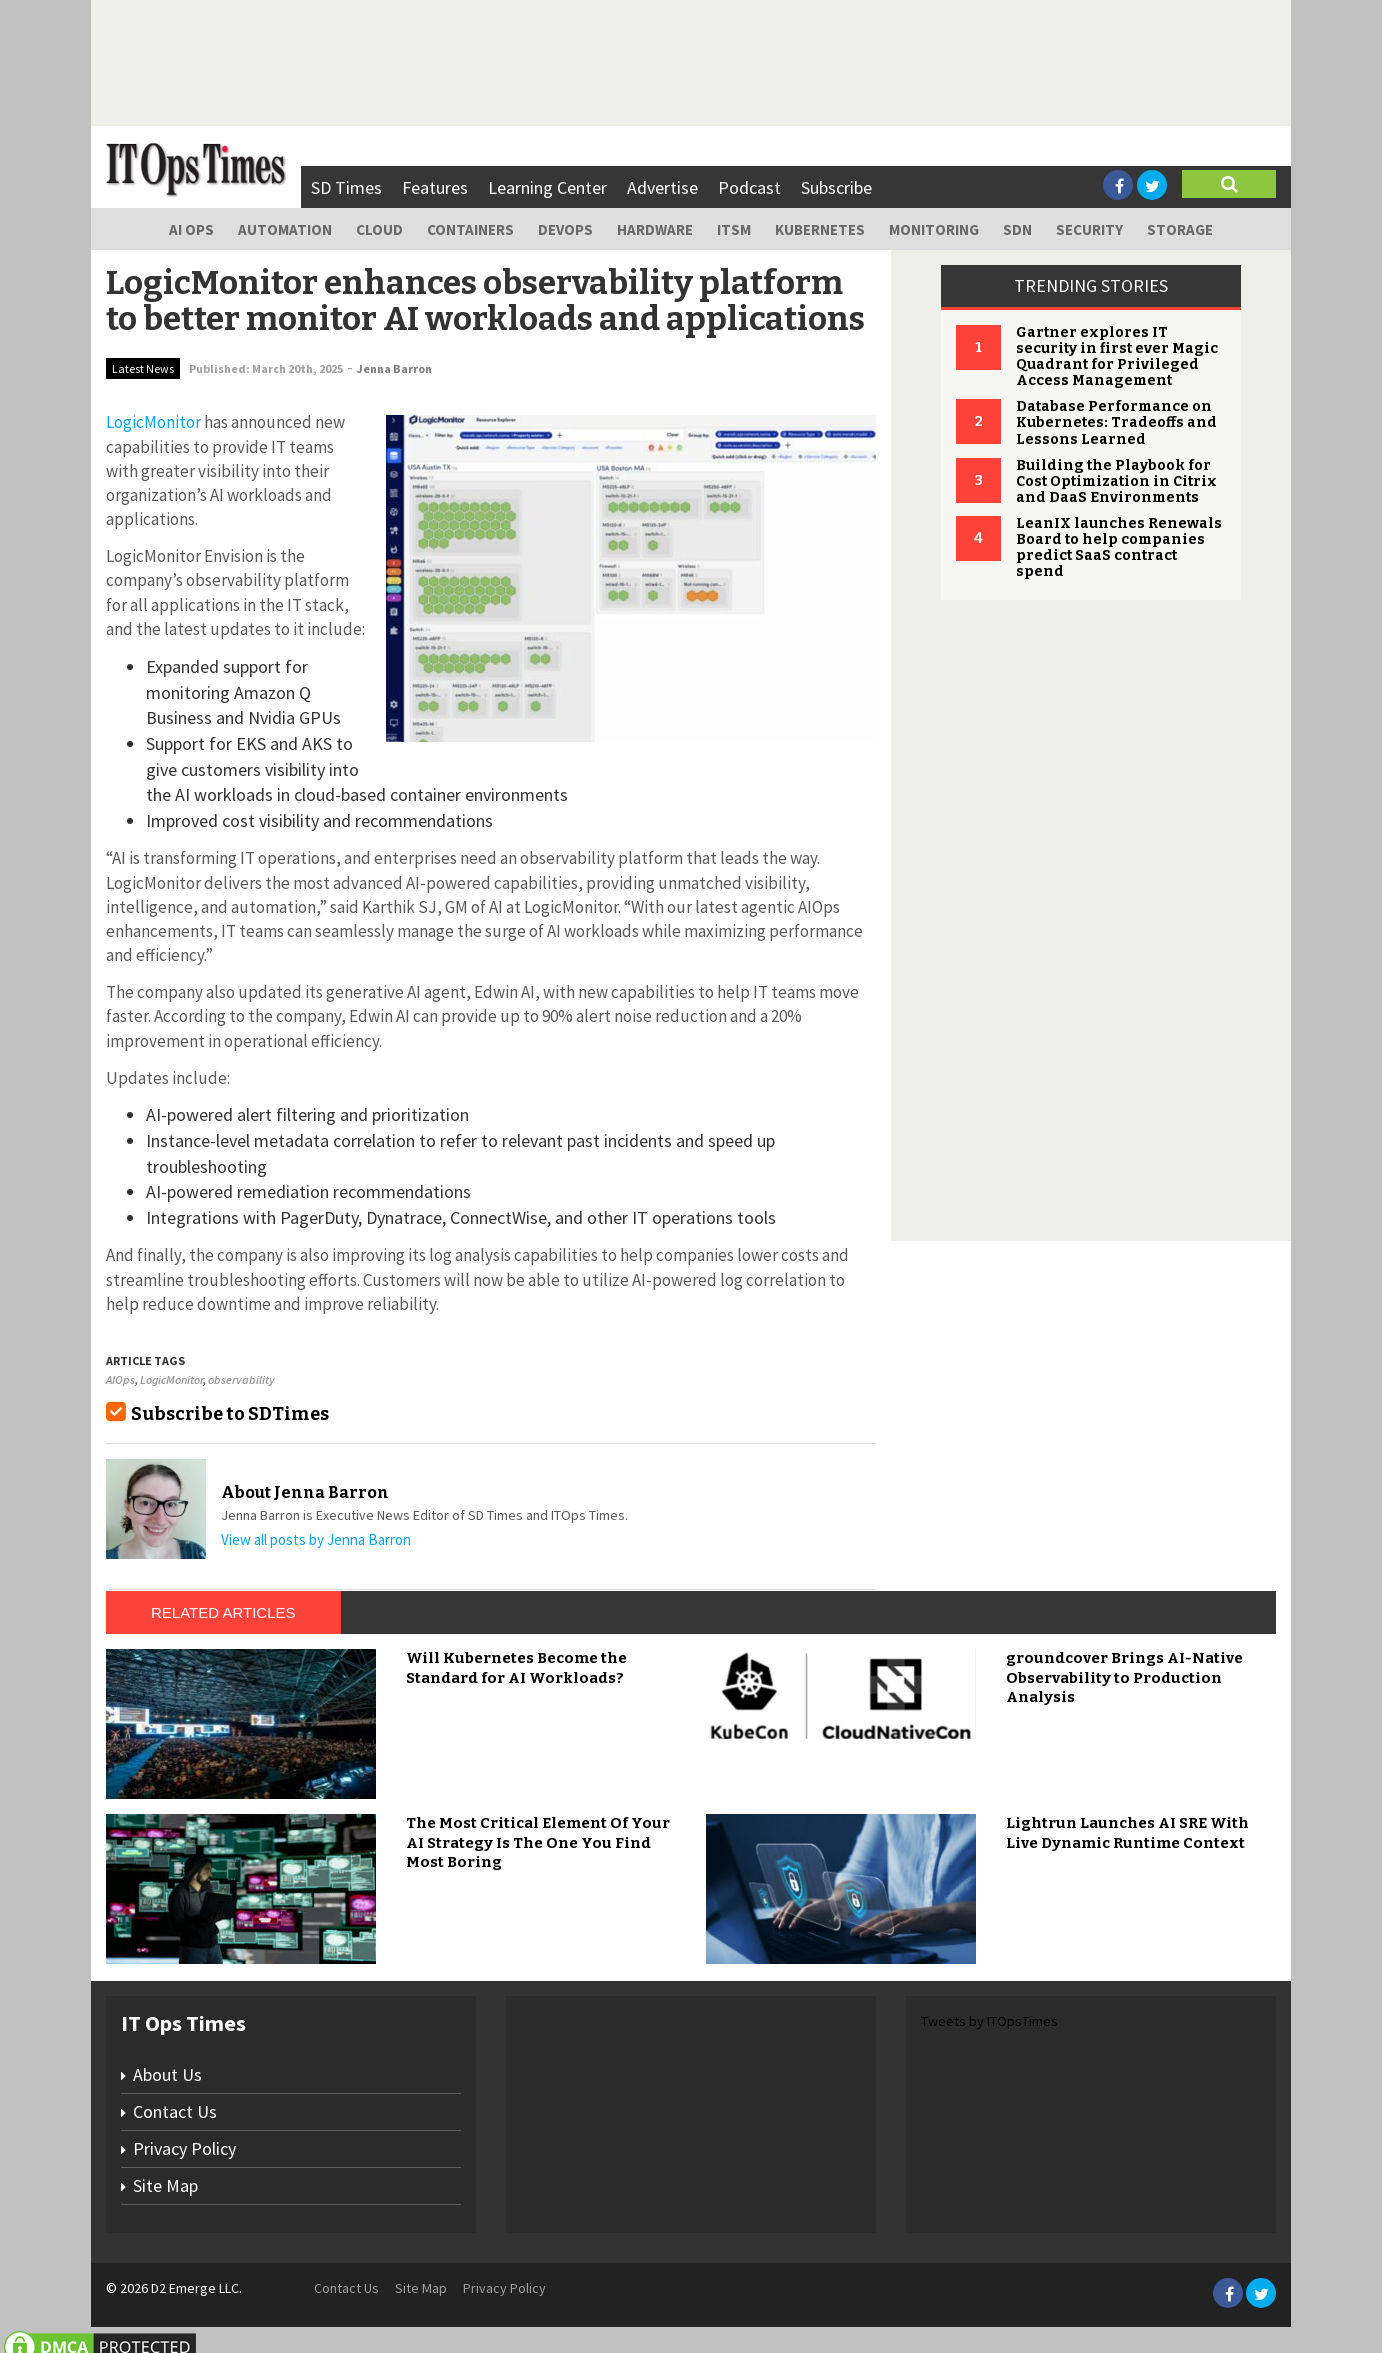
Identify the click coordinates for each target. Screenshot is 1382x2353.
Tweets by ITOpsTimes (989, 2021)
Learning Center (547, 187)
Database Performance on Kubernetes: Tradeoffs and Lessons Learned (1116, 422)
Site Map (165, 2185)
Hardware (655, 229)
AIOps (120, 1379)
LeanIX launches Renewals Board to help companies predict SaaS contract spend (1119, 547)
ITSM (734, 229)
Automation (285, 229)
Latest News (143, 368)
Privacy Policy (184, 2148)
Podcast (749, 187)
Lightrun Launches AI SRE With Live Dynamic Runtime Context (1127, 1833)
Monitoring (934, 229)
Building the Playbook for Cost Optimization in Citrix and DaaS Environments (1116, 481)
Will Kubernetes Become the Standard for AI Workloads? (516, 1668)
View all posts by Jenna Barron (316, 1539)
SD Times (346, 187)
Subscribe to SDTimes (230, 1414)
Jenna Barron (394, 368)
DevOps (565, 229)
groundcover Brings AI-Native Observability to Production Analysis (1124, 1677)
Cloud (379, 229)
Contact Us (175, 2111)
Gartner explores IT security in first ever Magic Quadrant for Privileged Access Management (1117, 356)
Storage (1180, 229)
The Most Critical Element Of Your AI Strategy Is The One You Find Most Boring (538, 1842)
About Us (167, 2074)
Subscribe (836, 187)
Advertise (662, 187)
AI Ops (191, 229)
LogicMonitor (171, 1379)
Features (435, 187)
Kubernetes (820, 229)
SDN (1017, 229)
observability (241, 1379)
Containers (470, 229)
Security (1089, 229)
